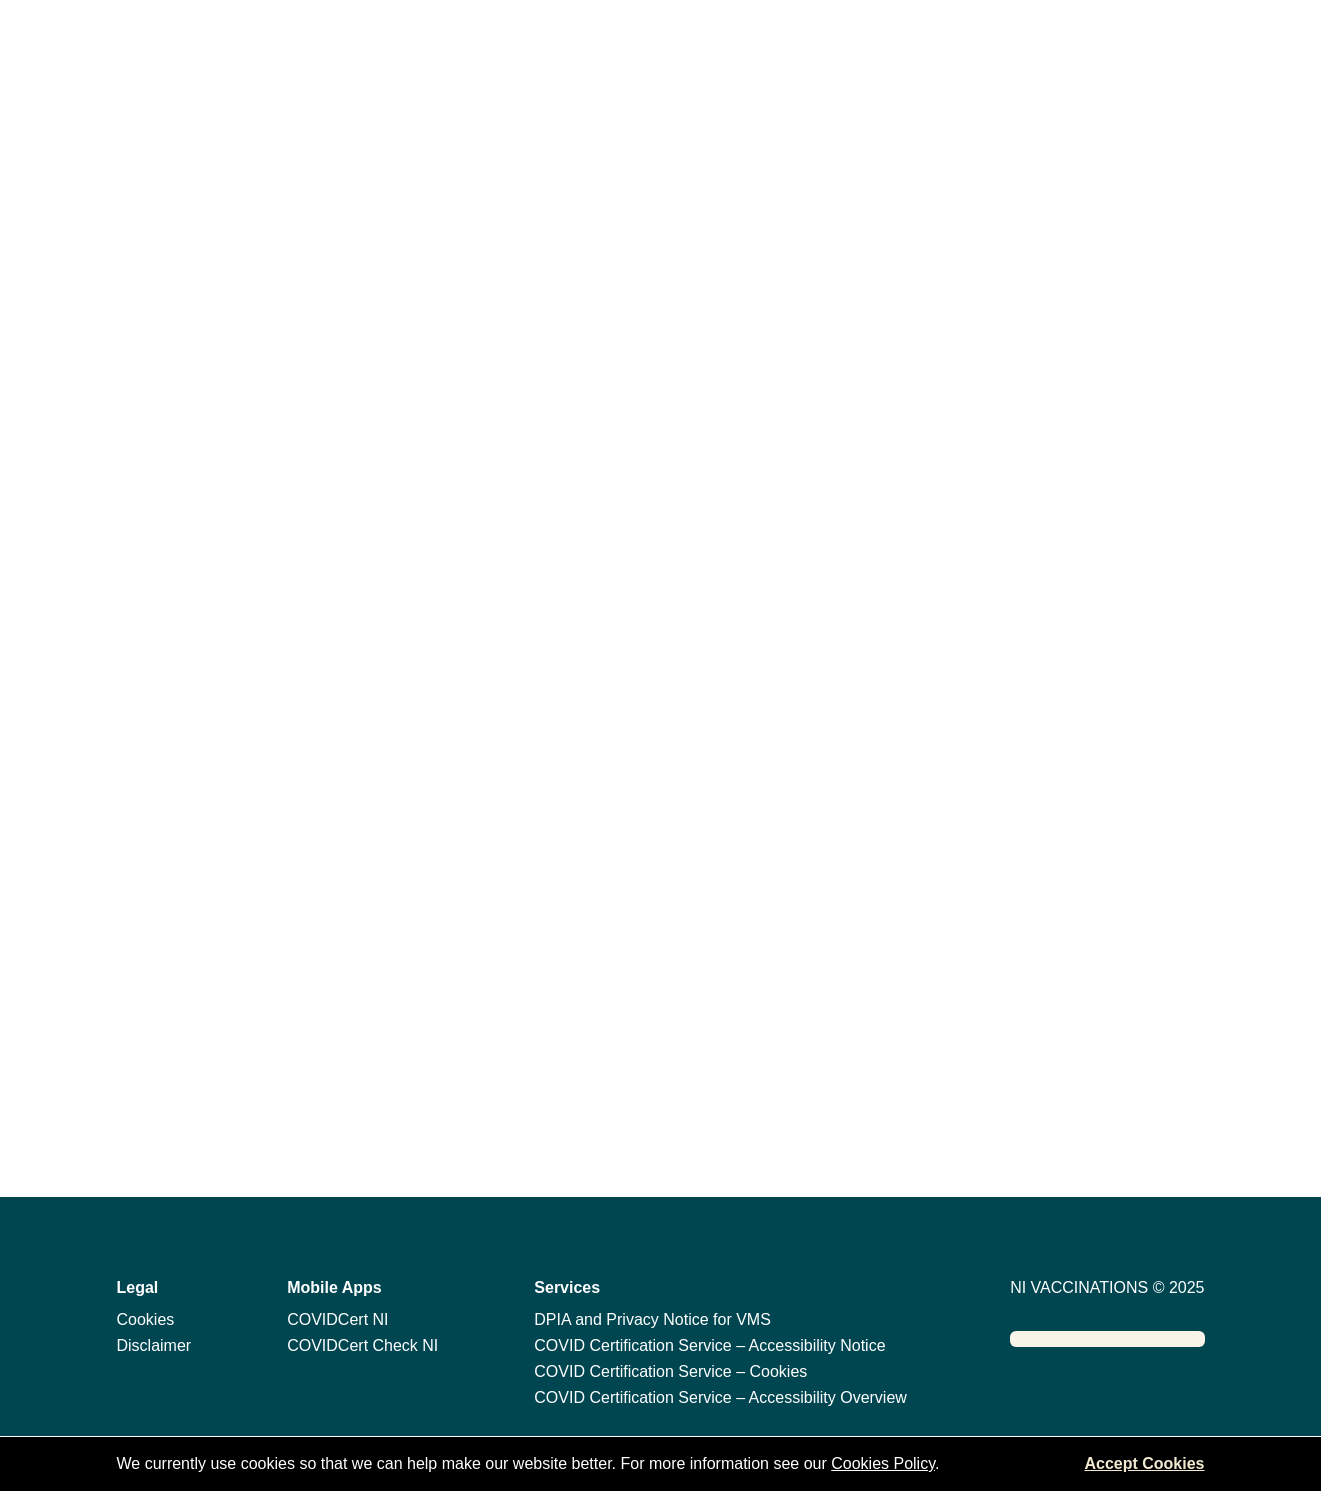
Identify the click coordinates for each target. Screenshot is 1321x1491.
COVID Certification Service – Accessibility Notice (709, 1345)
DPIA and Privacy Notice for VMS (652, 1319)
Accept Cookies (1144, 1463)
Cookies (146, 1319)
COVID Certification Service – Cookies (670, 1371)
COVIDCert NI (337, 1319)
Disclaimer (154, 1345)
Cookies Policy (883, 1463)
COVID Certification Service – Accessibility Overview (720, 1397)
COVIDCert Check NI (362, 1345)
